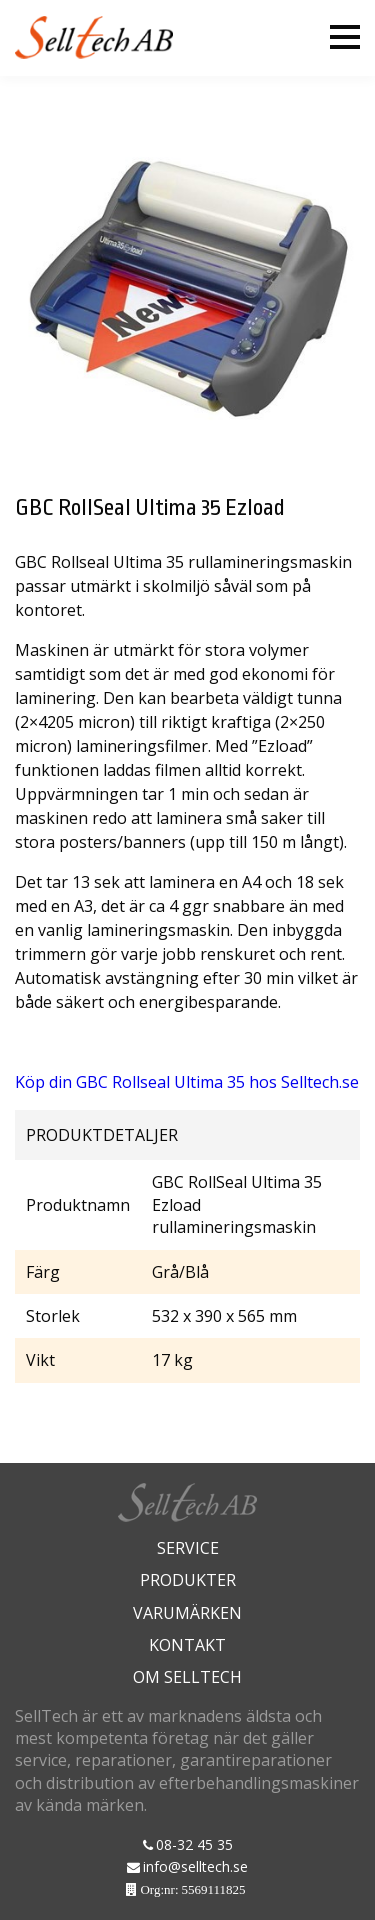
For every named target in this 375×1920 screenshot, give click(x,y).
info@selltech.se (195, 1866)
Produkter (188, 1580)
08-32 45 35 (194, 1844)
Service (188, 1548)
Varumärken (187, 1613)
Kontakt (187, 1645)
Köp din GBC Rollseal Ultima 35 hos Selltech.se (187, 1082)
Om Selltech (187, 1677)
